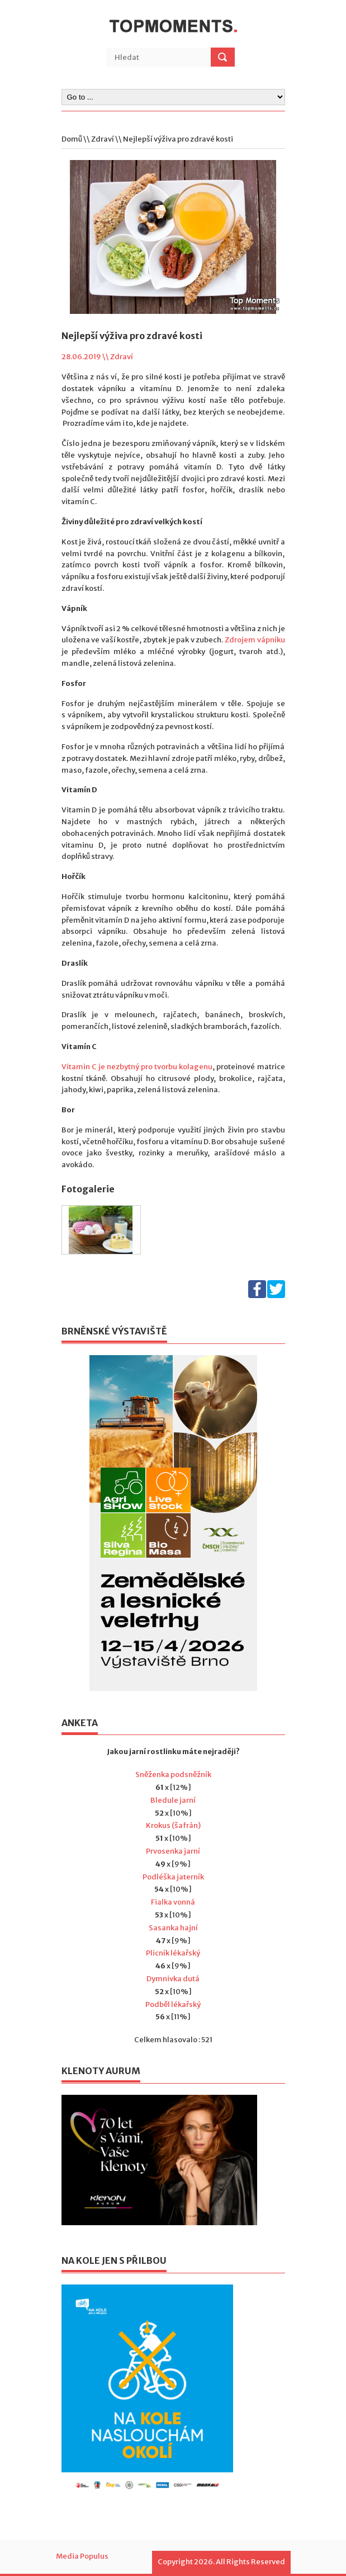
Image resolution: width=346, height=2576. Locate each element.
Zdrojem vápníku (255, 640)
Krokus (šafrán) (173, 1825)
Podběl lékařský (173, 2004)
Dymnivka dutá (173, 1978)
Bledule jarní (173, 1800)
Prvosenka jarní (173, 1851)
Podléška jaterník (173, 1877)
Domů (71, 139)
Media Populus (82, 2556)
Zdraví (102, 139)
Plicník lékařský (173, 1953)
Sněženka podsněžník (173, 1774)
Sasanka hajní (173, 1928)
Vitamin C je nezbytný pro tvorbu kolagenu (137, 1066)
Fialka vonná (173, 1902)
